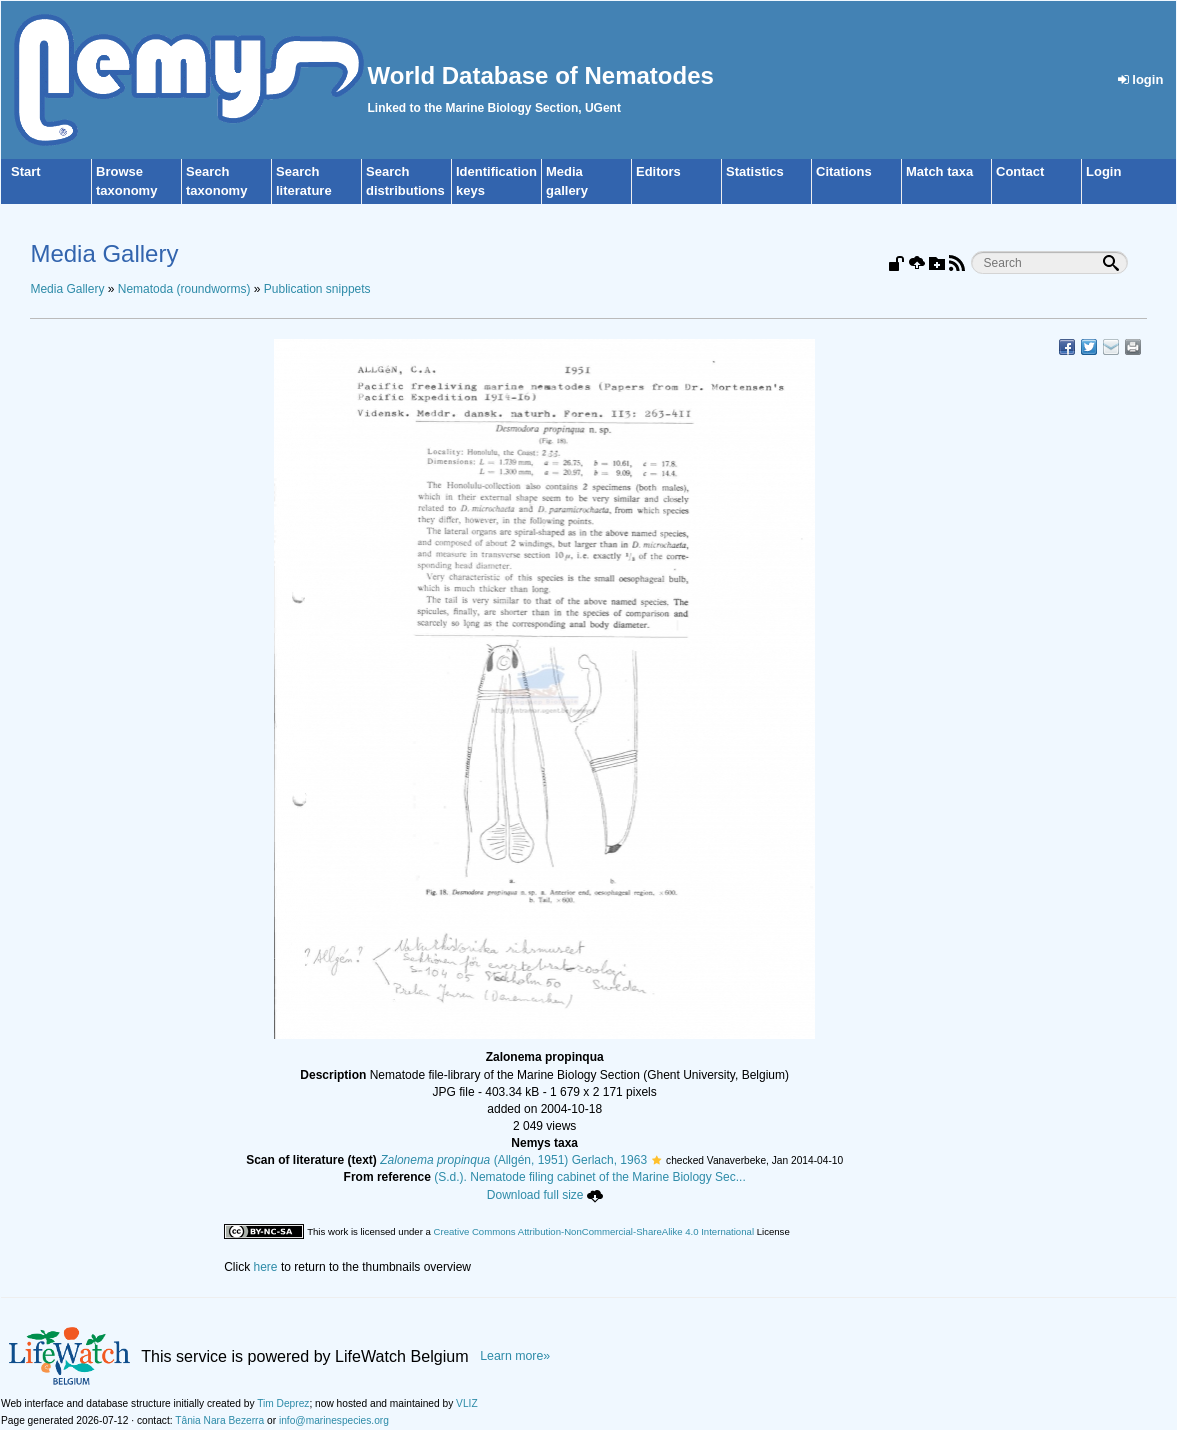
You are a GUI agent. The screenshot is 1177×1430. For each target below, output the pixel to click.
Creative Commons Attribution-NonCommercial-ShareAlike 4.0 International (594, 1231)
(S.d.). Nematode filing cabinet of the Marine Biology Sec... (590, 1177)
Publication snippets (317, 289)
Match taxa (939, 171)
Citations (844, 171)
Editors (658, 171)
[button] (656, 1160)
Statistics (755, 171)
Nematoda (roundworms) (184, 289)
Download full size (545, 1195)
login (1141, 79)
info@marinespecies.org (334, 1420)
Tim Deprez (283, 1403)
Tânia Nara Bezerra (219, 1420)
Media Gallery (67, 289)
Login (1103, 171)
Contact (1020, 171)
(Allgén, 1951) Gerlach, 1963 (513, 1160)
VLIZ (467, 1403)
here (266, 1267)
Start (26, 171)
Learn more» (515, 1356)
